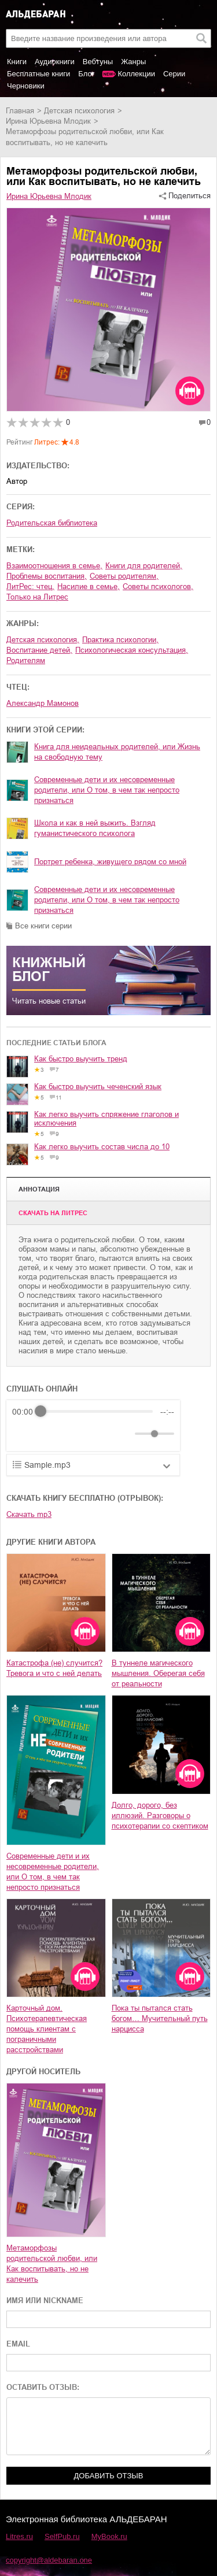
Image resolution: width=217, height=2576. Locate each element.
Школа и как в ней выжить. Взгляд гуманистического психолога (95, 828)
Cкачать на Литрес (53, 1212)
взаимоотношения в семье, (54, 565)
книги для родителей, (143, 565)
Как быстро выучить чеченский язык (97, 1086)
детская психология (79, 110)
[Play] (49, 1433)
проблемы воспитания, (46, 576)
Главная (20, 110)
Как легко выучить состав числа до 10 (102, 1146)
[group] (93, 1425)
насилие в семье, (88, 586)
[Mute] (123, 1433)
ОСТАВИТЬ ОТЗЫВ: (42, 2387)
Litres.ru (19, 2536)
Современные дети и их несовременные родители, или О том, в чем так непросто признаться (106, 790)
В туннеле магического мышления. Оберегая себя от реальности (158, 1673)
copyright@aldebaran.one (49, 2560)
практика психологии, (120, 639)
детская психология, (42, 639)
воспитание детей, (39, 650)
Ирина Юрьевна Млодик (48, 121)
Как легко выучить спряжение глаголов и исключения (106, 1118)
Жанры (133, 61)
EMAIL (18, 2344)
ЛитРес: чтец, (30, 586)
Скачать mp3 (29, 1514)
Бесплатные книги (38, 73)
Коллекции (136, 73)
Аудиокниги (55, 61)
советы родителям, (124, 576)
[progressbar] (97, 1411)
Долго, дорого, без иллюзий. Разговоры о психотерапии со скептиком (160, 1815)
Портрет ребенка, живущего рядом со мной (110, 861)
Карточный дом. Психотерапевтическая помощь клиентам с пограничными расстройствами (46, 2029)
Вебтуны (98, 61)
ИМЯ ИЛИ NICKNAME (44, 2300)
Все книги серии (43, 925)
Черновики (26, 86)
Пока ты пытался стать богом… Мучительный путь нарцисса (160, 2018)
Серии (174, 73)
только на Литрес (37, 597)
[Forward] (74, 1433)
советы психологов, (158, 586)
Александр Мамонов (42, 703)
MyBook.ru (109, 2536)
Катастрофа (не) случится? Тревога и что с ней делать (54, 1668)
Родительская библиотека (51, 523)
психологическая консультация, (131, 650)
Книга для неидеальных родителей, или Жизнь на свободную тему (117, 751)
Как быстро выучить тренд (80, 1058)
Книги (17, 61)
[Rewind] (24, 1433)
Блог (86, 73)
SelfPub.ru (62, 2536)
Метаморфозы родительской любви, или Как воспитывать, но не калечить (51, 2263)
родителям (25, 660)
